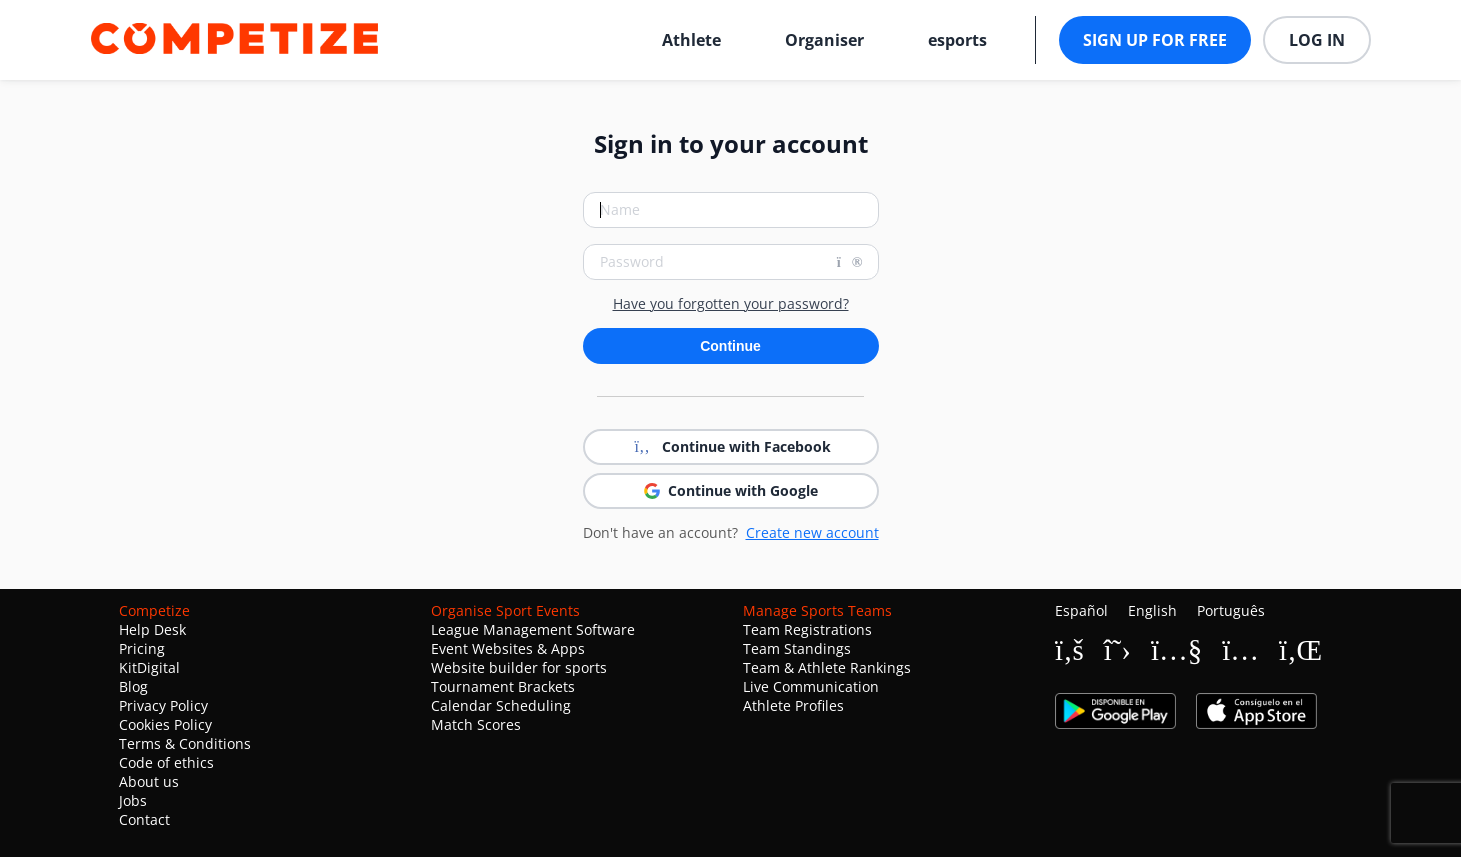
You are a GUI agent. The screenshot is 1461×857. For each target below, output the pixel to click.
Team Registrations (807, 629)
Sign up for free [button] (1155, 40)
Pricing (142, 648)
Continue (730, 346)
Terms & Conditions (185, 743)
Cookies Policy (165, 724)
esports (957, 40)
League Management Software (533, 629)
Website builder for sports (519, 667)
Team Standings (797, 648)
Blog (133, 686)
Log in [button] (1317, 40)
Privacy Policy (163, 705)
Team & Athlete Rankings (827, 667)
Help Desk (152, 629)
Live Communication (811, 686)
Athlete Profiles (793, 705)
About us (149, 781)
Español (1081, 610)
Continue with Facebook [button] (730, 447)
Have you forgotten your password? (731, 304)
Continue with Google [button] (731, 490)
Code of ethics (166, 762)
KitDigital (149, 667)
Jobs (133, 800)
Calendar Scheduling (501, 705)
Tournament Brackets (503, 686)
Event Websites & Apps (508, 648)
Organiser (824, 40)
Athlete (691, 40)
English (1152, 610)
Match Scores (476, 724)
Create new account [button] (812, 532)
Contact (144, 819)
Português (1231, 610)
